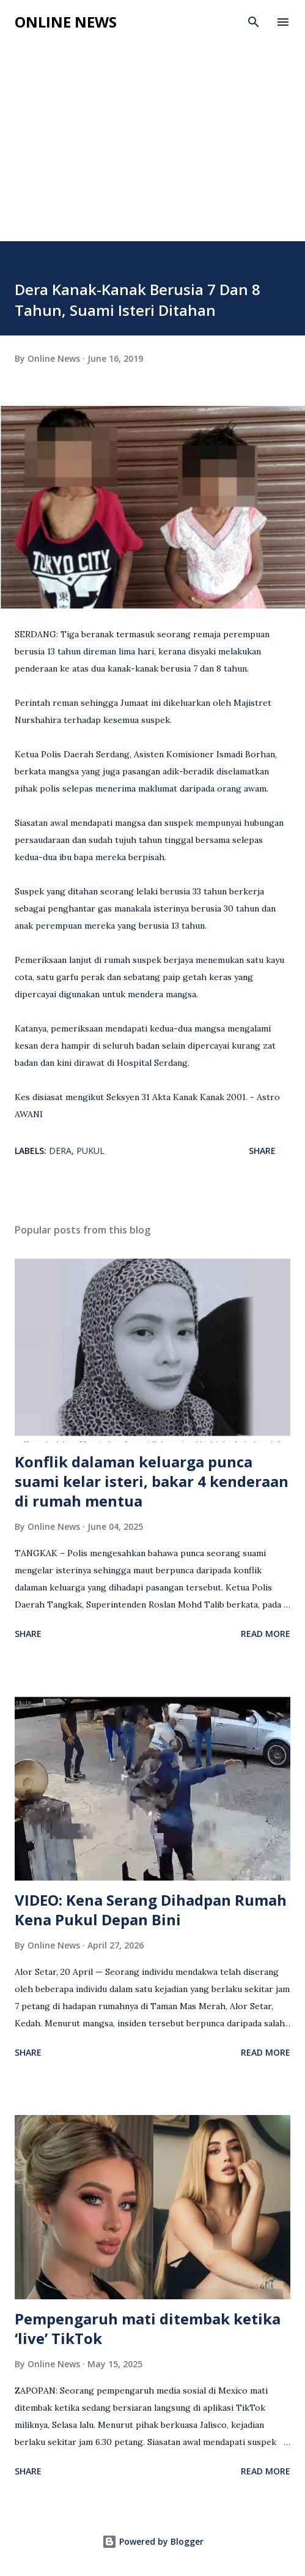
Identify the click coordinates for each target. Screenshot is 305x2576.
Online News (66, 22)
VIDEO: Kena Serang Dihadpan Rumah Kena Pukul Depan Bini (151, 1910)
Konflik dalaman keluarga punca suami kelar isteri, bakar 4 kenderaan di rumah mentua (151, 1481)
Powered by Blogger (153, 2541)
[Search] (253, 22)
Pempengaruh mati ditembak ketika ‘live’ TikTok (148, 2328)
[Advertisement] (152, 149)
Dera (60, 1150)
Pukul (90, 1150)
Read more (265, 1633)
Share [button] (262, 1150)
